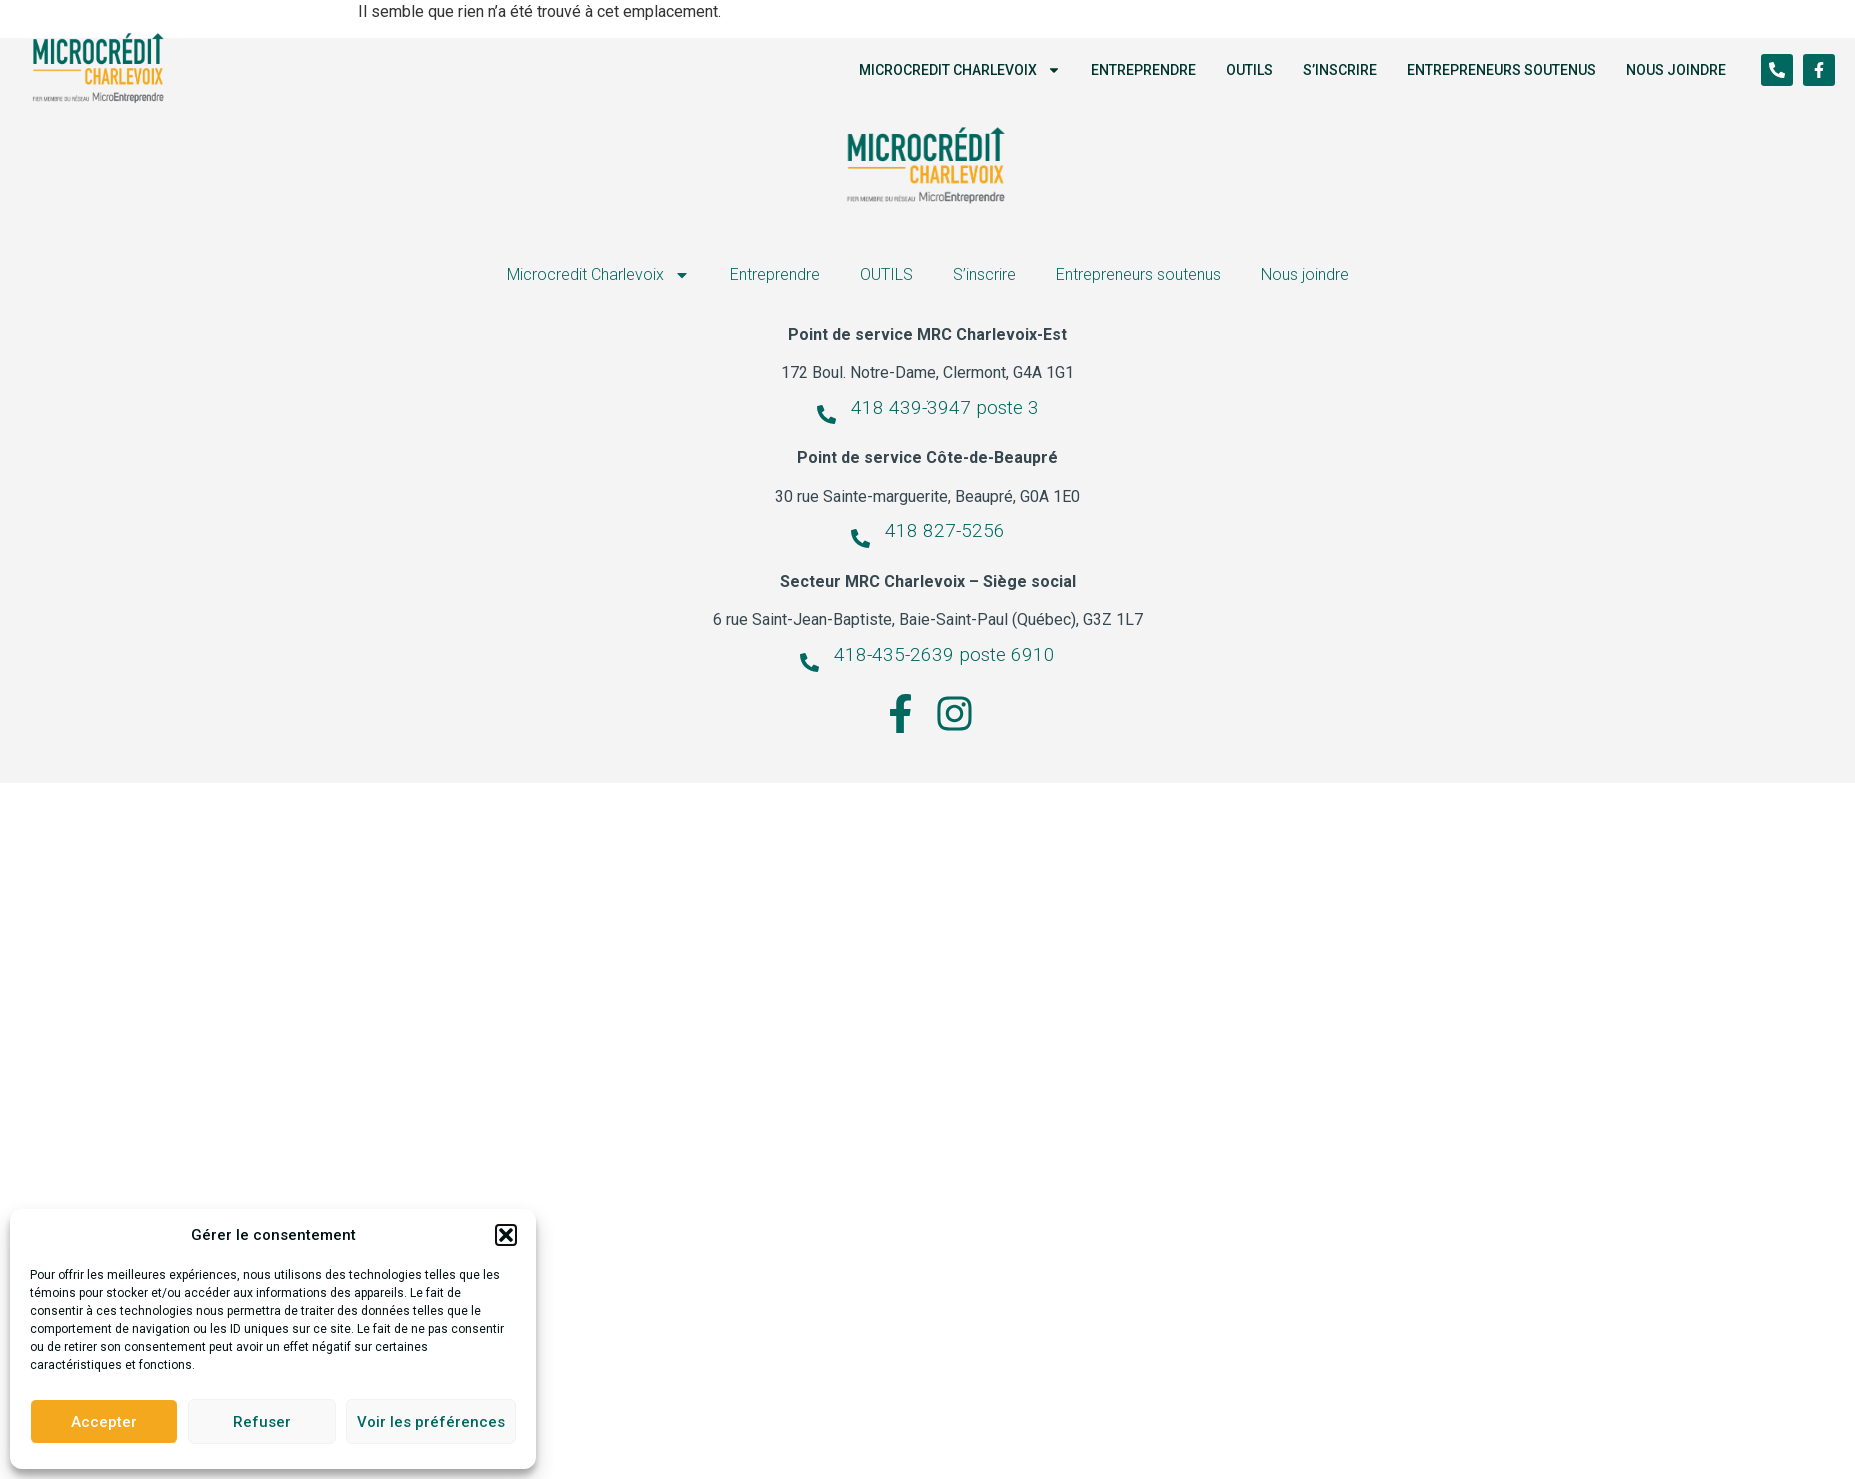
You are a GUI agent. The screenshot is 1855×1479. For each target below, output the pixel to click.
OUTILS (1249, 70)
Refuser (262, 1422)
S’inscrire (1340, 70)
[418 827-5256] (860, 538)
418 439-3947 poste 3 (945, 406)
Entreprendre (1143, 70)
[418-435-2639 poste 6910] (809, 662)
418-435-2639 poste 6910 (944, 654)
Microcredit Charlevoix (960, 70)
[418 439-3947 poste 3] (826, 414)
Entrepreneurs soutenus (1501, 70)
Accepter (104, 1422)
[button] (506, 1235)
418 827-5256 (945, 530)
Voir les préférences (431, 1422)
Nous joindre (1676, 70)
